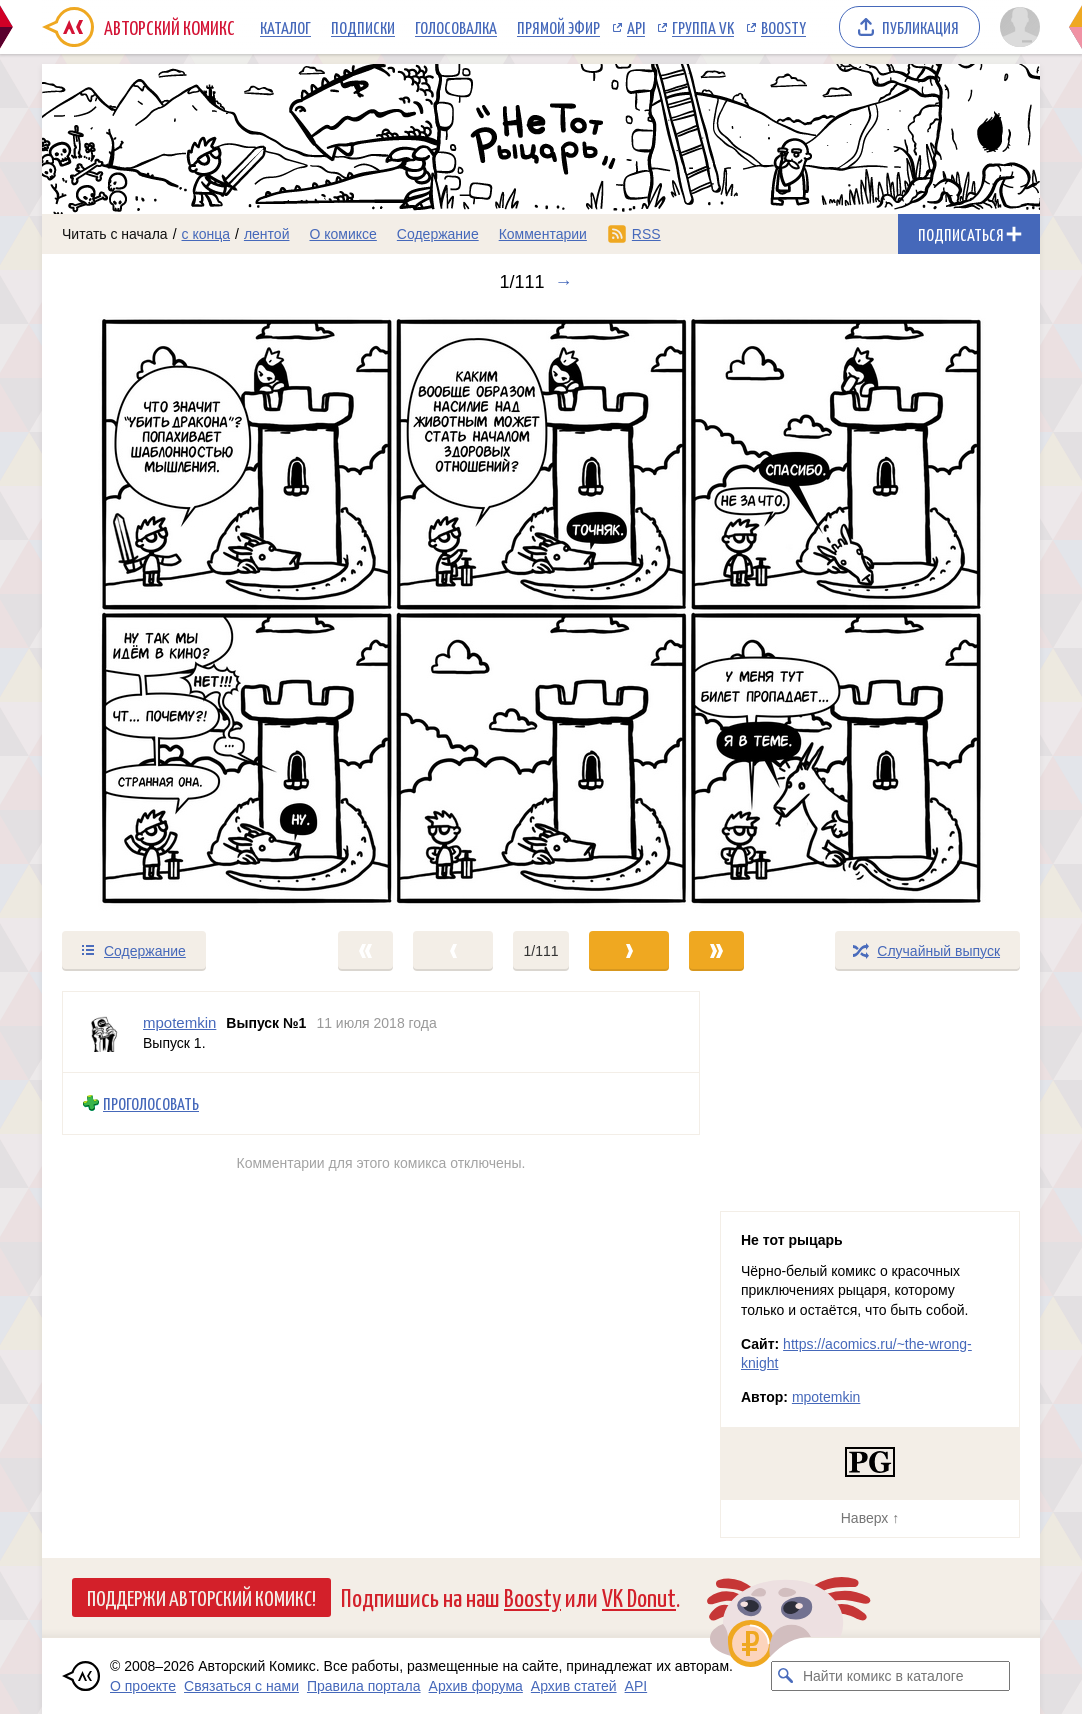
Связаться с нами (241, 1686)
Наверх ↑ (870, 1518)
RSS (646, 234)
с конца (206, 234)
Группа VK (703, 27)
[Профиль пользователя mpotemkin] (103, 1032)
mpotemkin (826, 1397)
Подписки (363, 27)
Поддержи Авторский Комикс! (201, 1597)
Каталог (285, 27)
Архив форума (476, 1686)
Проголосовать (151, 1103)
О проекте (143, 1686)
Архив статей (574, 1686)
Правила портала (364, 1686)
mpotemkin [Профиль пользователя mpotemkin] (179, 1022)
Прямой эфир (558, 27)
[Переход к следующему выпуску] (541, 611)
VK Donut (639, 1596)
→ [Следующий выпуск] (564, 282)
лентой (267, 234)
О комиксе (342, 234)
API (636, 27)
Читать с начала (115, 234)
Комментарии (543, 234)
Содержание (438, 234)
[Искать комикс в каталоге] (786, 1676)
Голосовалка (456, 27)
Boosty (783, 27)
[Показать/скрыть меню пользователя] (1016, 27)
